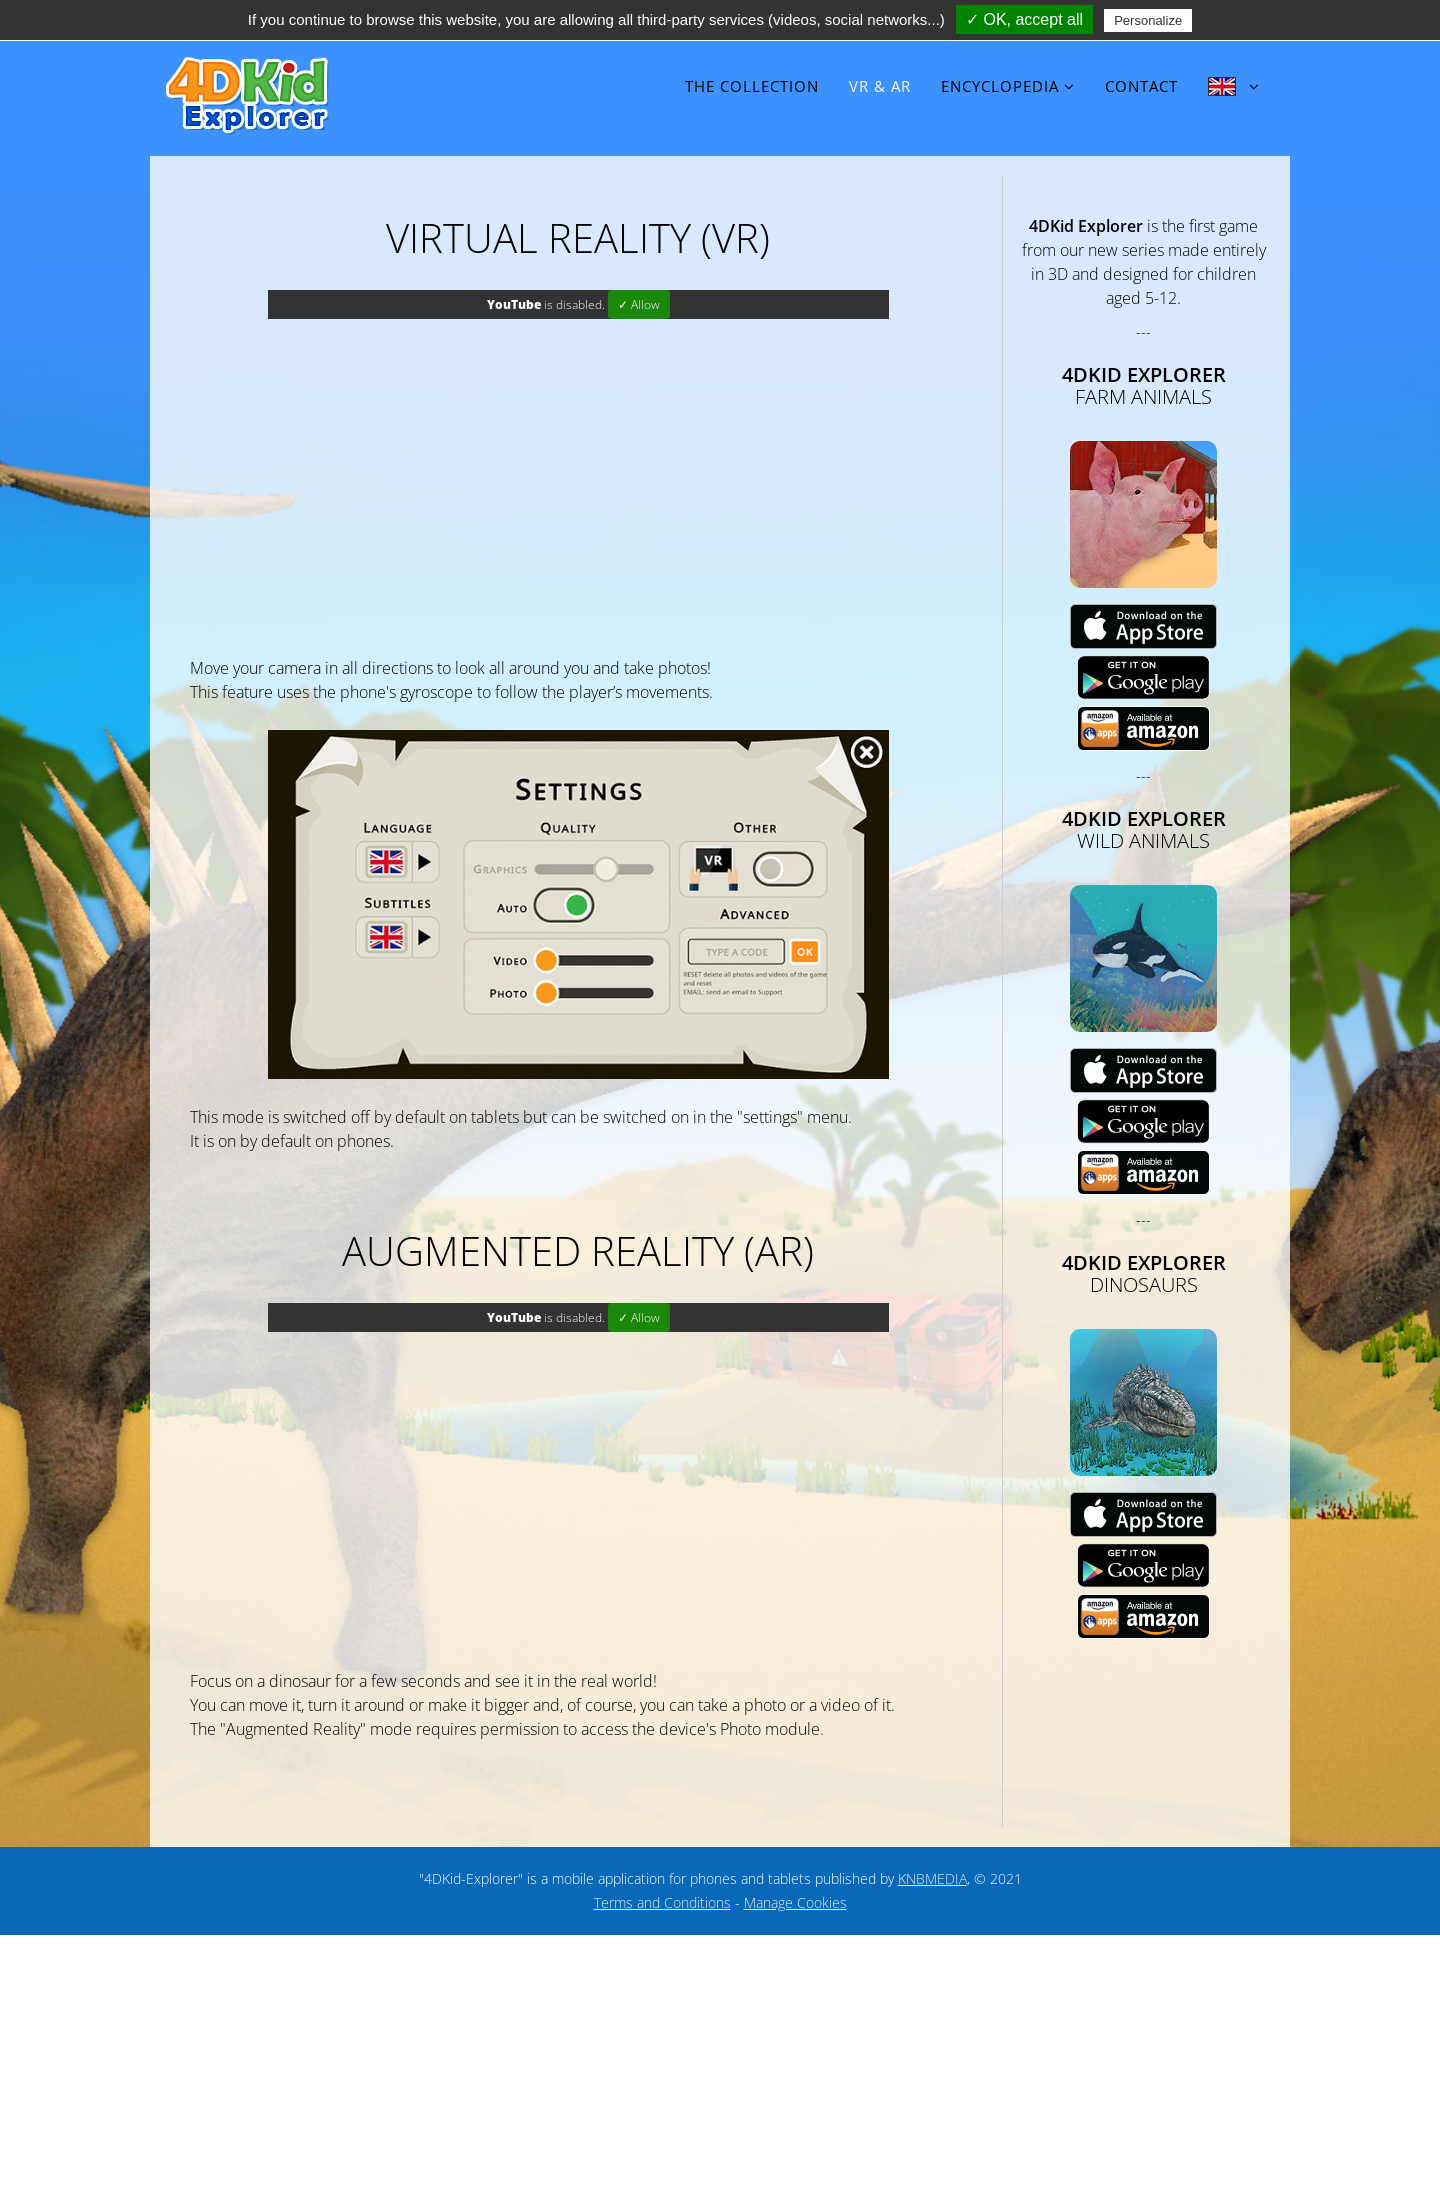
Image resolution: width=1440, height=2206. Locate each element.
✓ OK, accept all (1024, 19)
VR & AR (880, 86)
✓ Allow (639, 304)
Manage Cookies (795, 1902)
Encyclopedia (1000, 86)
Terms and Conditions (662, 1902)
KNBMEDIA (932, 1878)
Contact (1141, 86)
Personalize (1148, 20)
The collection (752, 86)
